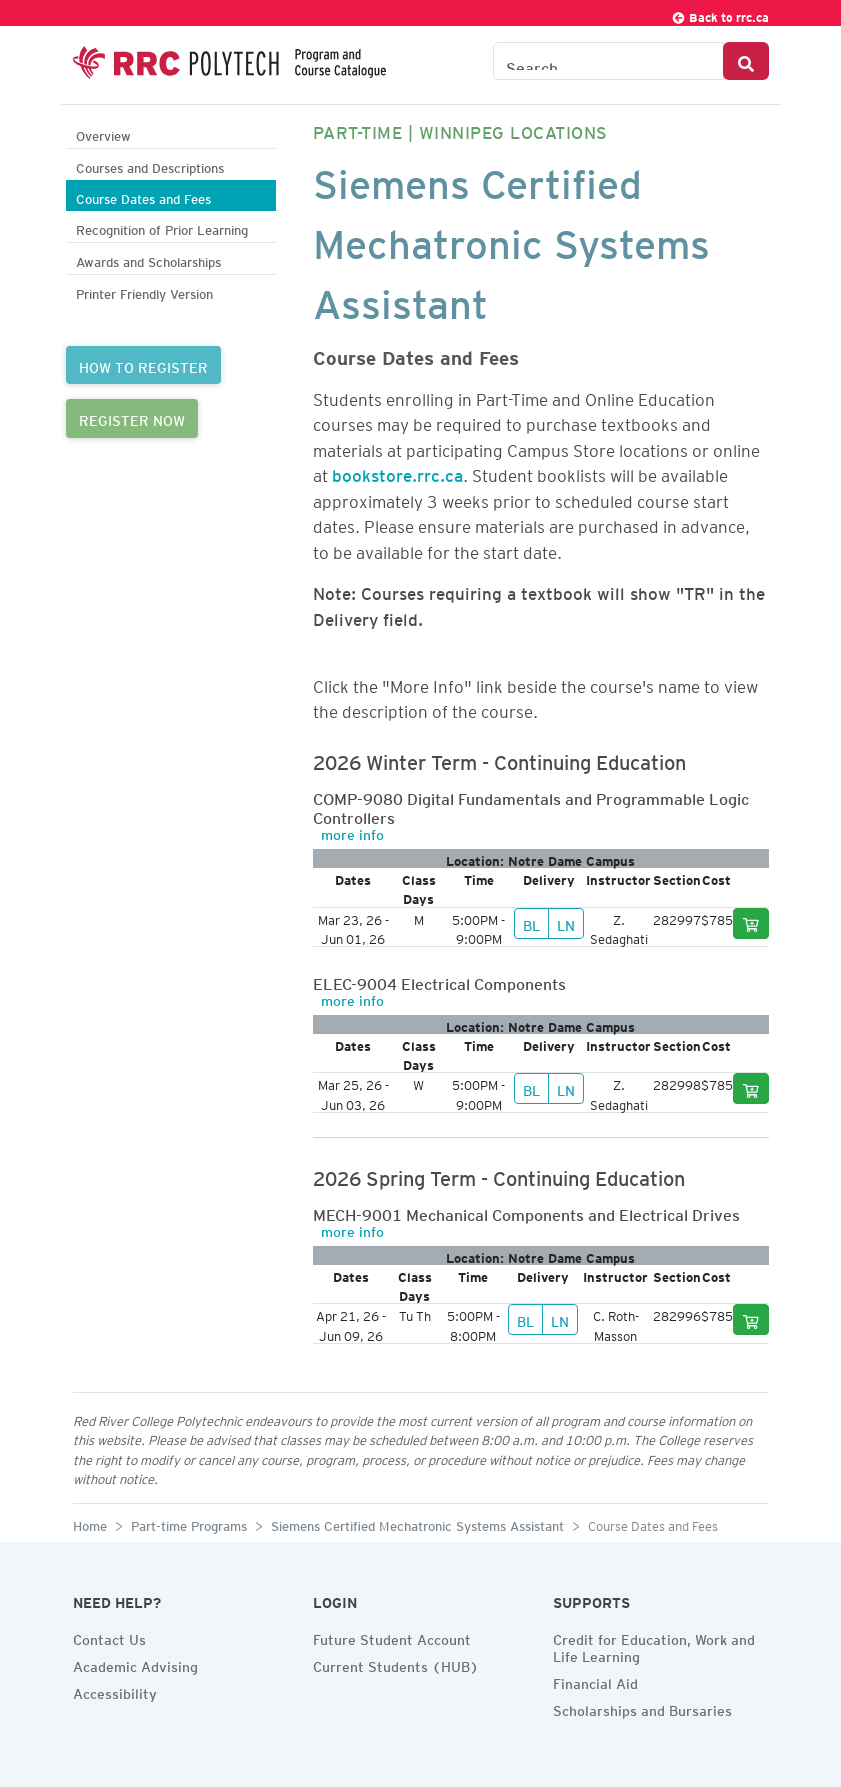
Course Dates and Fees (143, 196)
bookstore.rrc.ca (397, 472)
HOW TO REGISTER (143, 365)
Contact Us (109, 1637)
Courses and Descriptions (150, 165)
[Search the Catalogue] (608, 61)
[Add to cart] (751, 923)
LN (566, 923)
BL (531, 923)
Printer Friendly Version (144, 291)
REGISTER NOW (132, 418)
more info (352, 832)
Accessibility (115, 1691)
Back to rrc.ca (720, 14)
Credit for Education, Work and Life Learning (654, 1645)
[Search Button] (746, 61)
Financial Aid (595, 1681)
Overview (103, 133)
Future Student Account (392, 1637)
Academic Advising (135, 1664)
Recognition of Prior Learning (162, 227)
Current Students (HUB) (396, 1664)
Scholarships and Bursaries (642, 1708)
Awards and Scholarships (148, 259)
